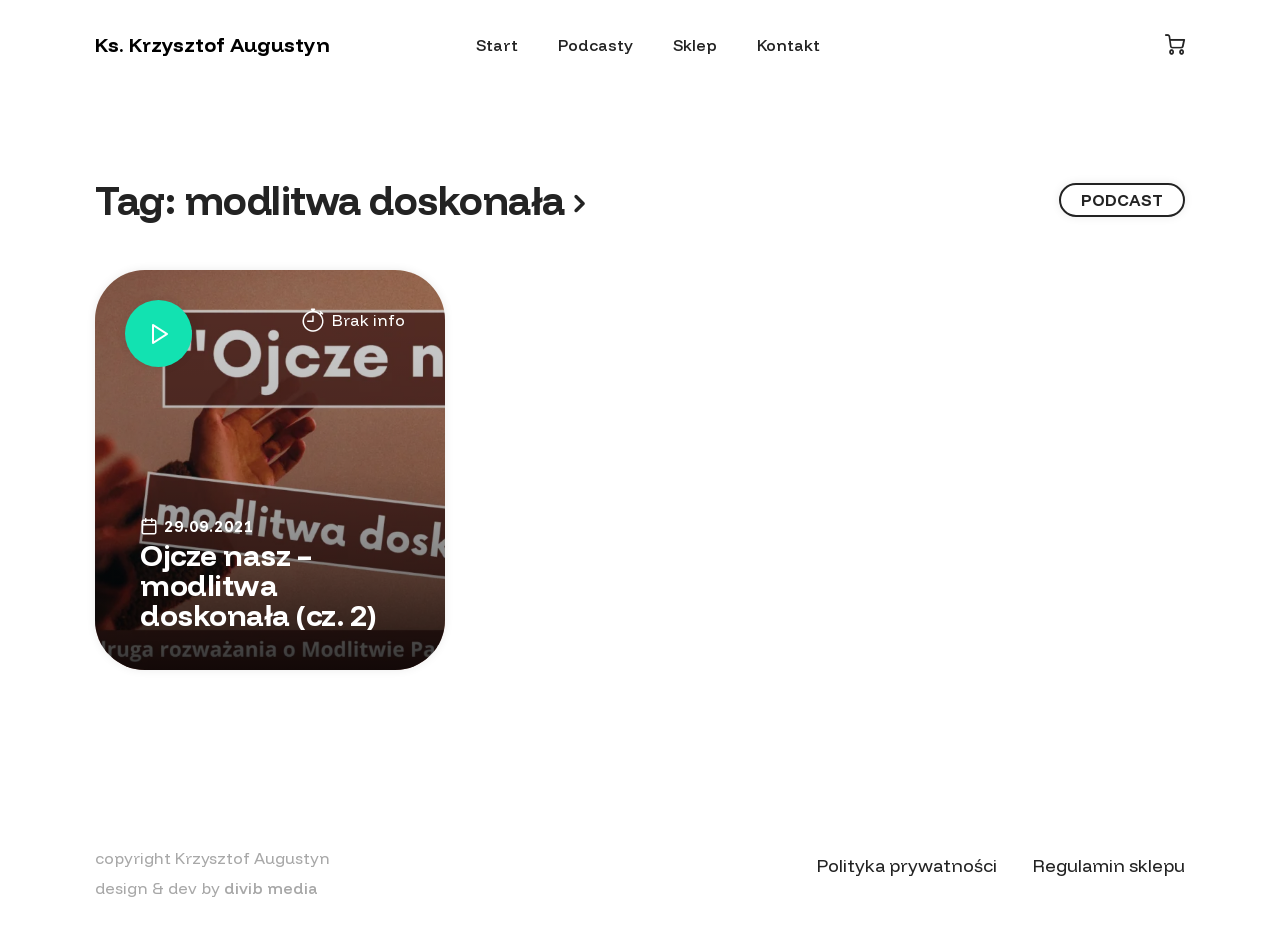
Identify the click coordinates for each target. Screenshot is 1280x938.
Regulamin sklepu (1109, 865)
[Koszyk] (1175, 44)
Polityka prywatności (907, 865)
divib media (271, 888)
